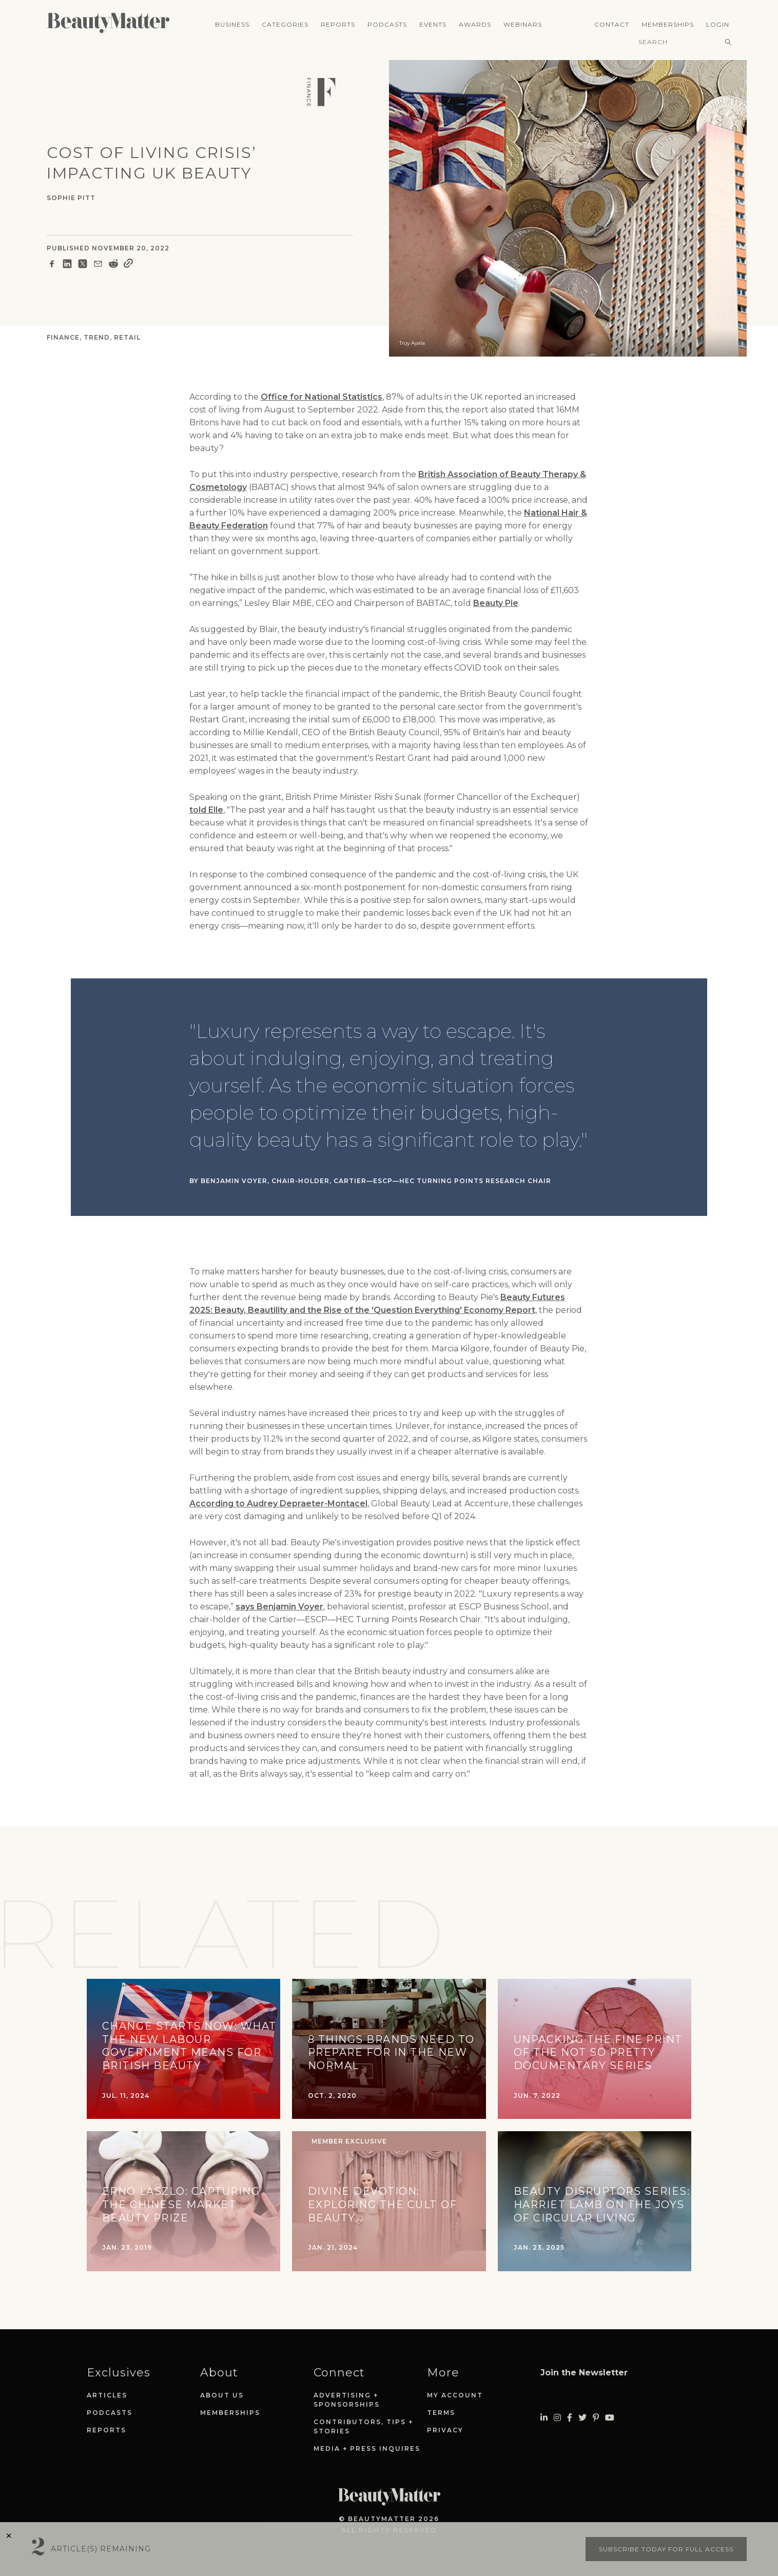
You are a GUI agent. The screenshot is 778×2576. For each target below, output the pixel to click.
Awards (475, 24)
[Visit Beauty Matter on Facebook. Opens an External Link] (569, 2418)
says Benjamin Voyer (279, 1606)
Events (432, 24)
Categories (285, 24)
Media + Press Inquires (367, 2448)
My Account (455, 2395)
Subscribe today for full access (666, 2549)
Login (717, 24)
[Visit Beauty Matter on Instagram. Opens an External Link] (557, 2418)
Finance (63, 337)
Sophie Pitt (71, 198)
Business (232, 24)
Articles (107, 2395)
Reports (338, 24)
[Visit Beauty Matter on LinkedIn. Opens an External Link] (544, 2418)
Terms (441, 2412)
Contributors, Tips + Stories (363, 2426)
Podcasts (387, 24)
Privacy (445, 2430)
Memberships (667, 24)
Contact (611, 24)
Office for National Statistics (321, 397)
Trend (97, 337)
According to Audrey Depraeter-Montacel (278, 1503)
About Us (222, 2395)
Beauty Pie (495, 603)
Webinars (522, 24)
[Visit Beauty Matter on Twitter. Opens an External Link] (582, 2418)
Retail (127, 337)
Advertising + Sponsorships (347, 2399)
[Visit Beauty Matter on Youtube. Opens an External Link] (609, 2418)
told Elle (206, 810)
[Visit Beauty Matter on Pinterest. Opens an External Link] (596, 2418)
